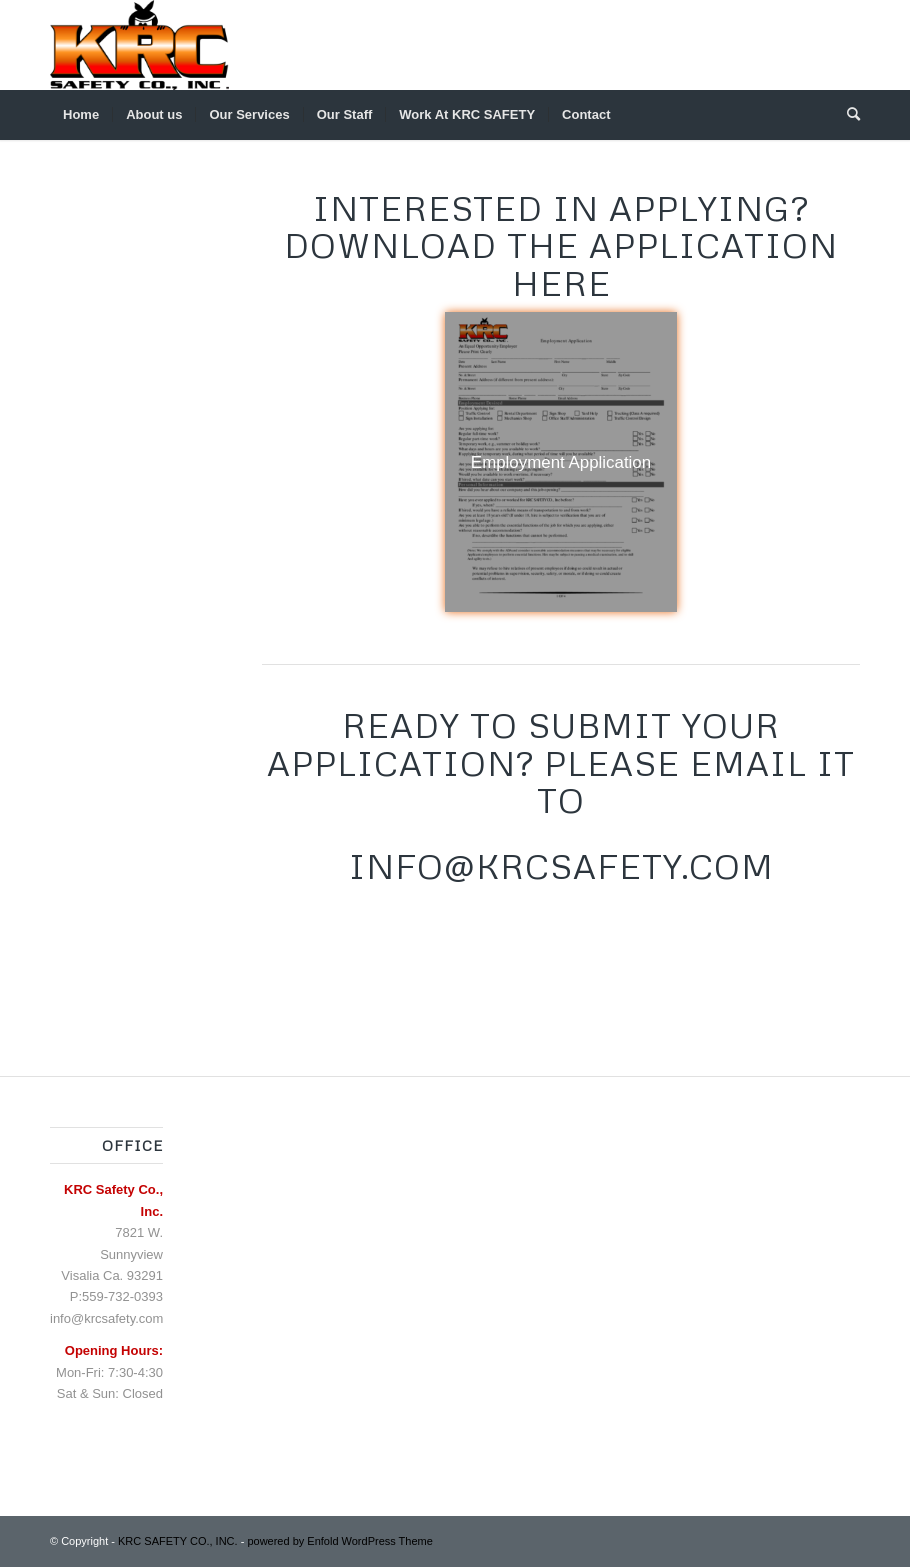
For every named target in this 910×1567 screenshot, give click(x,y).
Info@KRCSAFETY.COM (561, 866)
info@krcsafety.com (106, 1318)
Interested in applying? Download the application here (561, 245)
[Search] (847, 115)
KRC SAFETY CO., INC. (178, 1541)
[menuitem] (81, 115)
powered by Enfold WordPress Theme (339, 1541)
